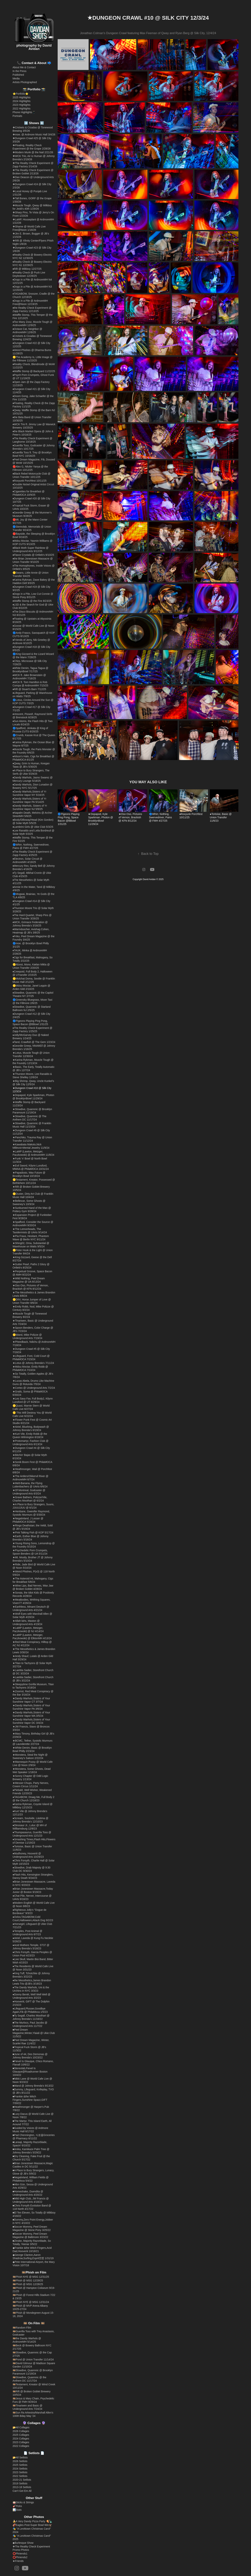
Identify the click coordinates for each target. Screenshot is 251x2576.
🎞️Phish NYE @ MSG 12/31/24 (31, 2302)
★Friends (18, 2560)
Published (18, 74)
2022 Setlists (20, 2476)
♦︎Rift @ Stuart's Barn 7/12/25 (29, 689)
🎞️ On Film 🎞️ (34, 2323)
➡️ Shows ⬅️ (34, 123)
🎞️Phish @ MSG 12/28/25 (28, 2284)
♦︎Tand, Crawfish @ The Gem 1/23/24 (34, 1042)
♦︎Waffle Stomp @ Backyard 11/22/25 (34, 371)
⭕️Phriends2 (20, 2557)
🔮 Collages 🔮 (34, 2423)
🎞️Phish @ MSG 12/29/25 (28, 2280)
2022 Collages (21, 2445)
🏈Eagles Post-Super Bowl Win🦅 (32, 2525)
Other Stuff (34, 2498)
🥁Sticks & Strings (23, 2502)
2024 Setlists (20, 2468)
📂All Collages (21, 2427)
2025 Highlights (22, 97)
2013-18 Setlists (22, 2487)
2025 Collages (21, 2434)
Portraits (17, 115)
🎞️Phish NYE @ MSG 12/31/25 (31, 2276)
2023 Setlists (20, 2472)
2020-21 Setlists (22, 2479)
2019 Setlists (20, 2483)
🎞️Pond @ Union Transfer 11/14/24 (33, 2359)
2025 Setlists (20, 2464)
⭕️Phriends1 (20, 2553)
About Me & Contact (24, 67)
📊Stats (17, 2509)
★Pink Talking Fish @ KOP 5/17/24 (33, 1532)
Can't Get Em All (22, 2490)
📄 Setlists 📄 (34, 2453)
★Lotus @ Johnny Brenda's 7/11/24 (33, 1362)
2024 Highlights (22, 101)
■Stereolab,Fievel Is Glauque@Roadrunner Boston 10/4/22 (30, 2071)
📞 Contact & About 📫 (34, 63)
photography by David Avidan (34, 47)
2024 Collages (21, 2438)
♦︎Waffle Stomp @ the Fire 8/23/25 (32, 600)
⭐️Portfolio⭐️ (20, 93)
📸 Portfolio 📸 (34, 89)
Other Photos (34, 2517)
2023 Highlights (22, 104)
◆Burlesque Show (23, 2542)
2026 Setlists (20, 2461)
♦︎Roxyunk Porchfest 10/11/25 (30, 480)
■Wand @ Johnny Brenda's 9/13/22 (33, 2085)
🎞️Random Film (22, 2327)
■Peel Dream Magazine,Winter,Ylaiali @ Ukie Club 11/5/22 (34, 2033)
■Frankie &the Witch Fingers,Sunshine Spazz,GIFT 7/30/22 (30, 2100)
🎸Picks (17, 2506)
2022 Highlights (22, 108)
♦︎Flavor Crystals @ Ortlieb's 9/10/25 (33, 554)
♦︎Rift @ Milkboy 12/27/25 (27, 268)
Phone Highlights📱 (24, 112)
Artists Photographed (25, 82)
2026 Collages (21, 2431)
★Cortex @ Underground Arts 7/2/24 (34, 1387)
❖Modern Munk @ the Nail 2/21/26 (33, 152)
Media (16, 78)
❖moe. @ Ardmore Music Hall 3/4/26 (34, 134)
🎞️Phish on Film (34, 2272)
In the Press (20, 71)
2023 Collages (21, 2442)
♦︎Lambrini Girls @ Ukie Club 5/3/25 (33, 826)
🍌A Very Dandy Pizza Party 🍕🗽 (32, 2521)
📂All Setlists (20, 2457)
